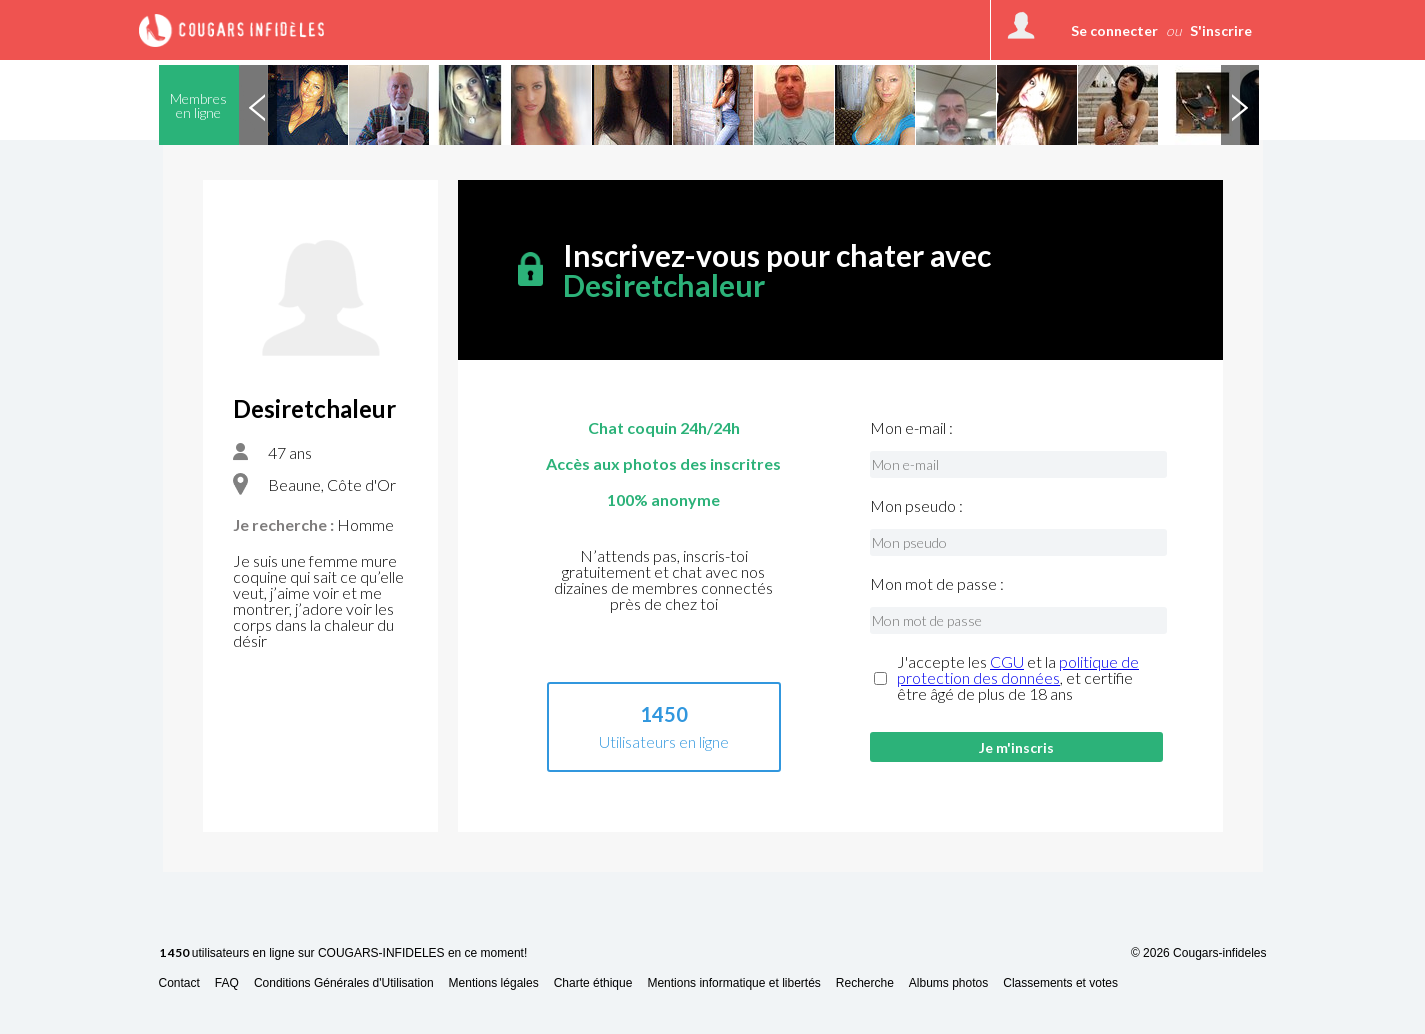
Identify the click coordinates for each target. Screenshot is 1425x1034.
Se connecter (1114, 30)
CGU (1007, 661)
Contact (179, 983)
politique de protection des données (1018, 669)
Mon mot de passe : (937, 584)
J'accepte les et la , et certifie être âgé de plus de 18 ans (1018, 678)
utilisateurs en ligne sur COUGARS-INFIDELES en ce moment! (343, 953)
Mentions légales (494, 983)
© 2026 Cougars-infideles (1199, 953)
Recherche (865, 983)
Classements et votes (1060, 983)
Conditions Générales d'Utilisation (344, 983)
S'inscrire (1221, 30)
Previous (258, 105)
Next (1240, 105)
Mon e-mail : (911, 428)
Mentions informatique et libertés (733, 983)
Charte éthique (593, 983)
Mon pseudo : (916, 506)
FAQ (227, 983)
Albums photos (948, 983)
